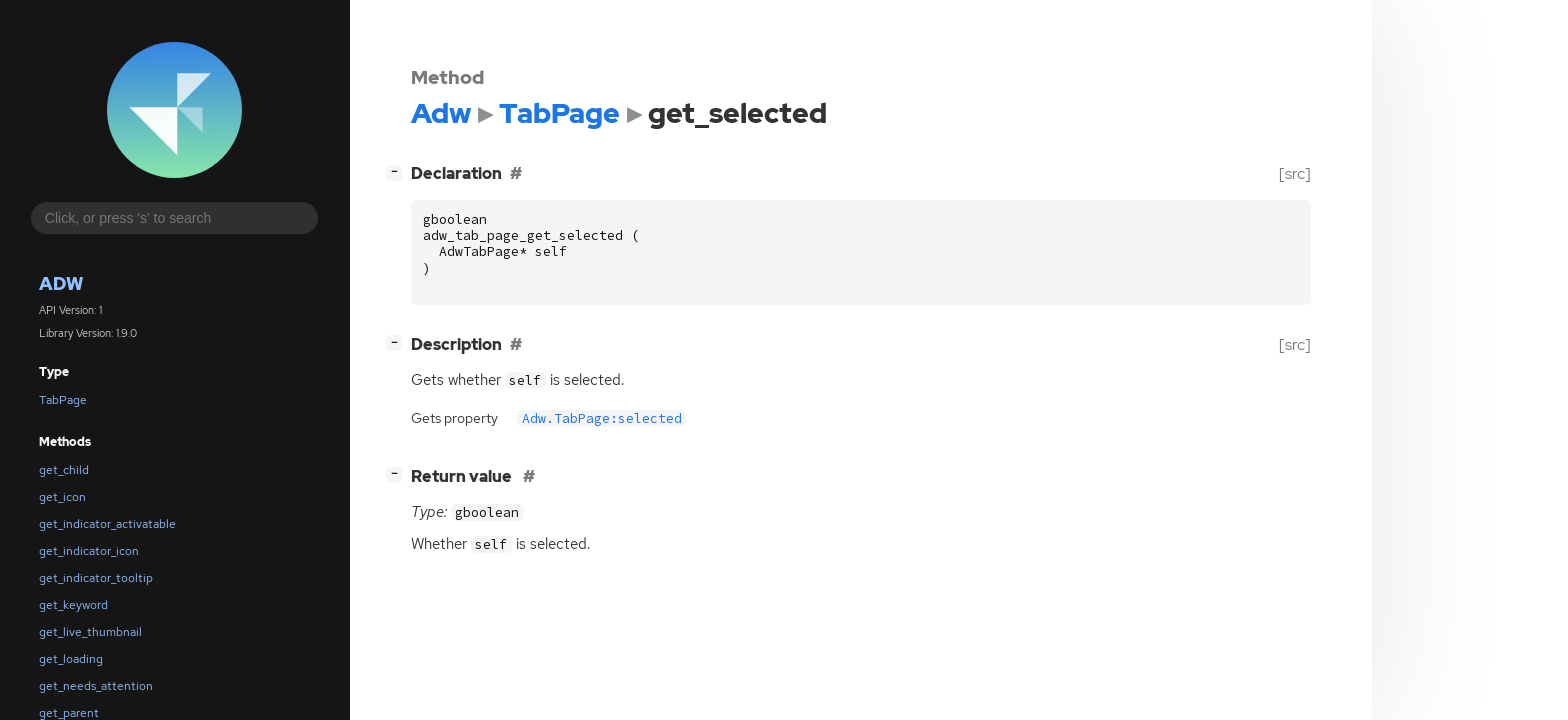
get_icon (62, 497)
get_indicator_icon (89, 551)
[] (398, 171)
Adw (61, 283)
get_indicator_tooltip (96, 578)
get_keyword (73, 605)
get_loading (71, 659)
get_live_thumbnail (90, 632)
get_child (64, 470)
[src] (1295, 173)
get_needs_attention (96, 686)
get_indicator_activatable (107, 524)
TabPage (63, 400)
